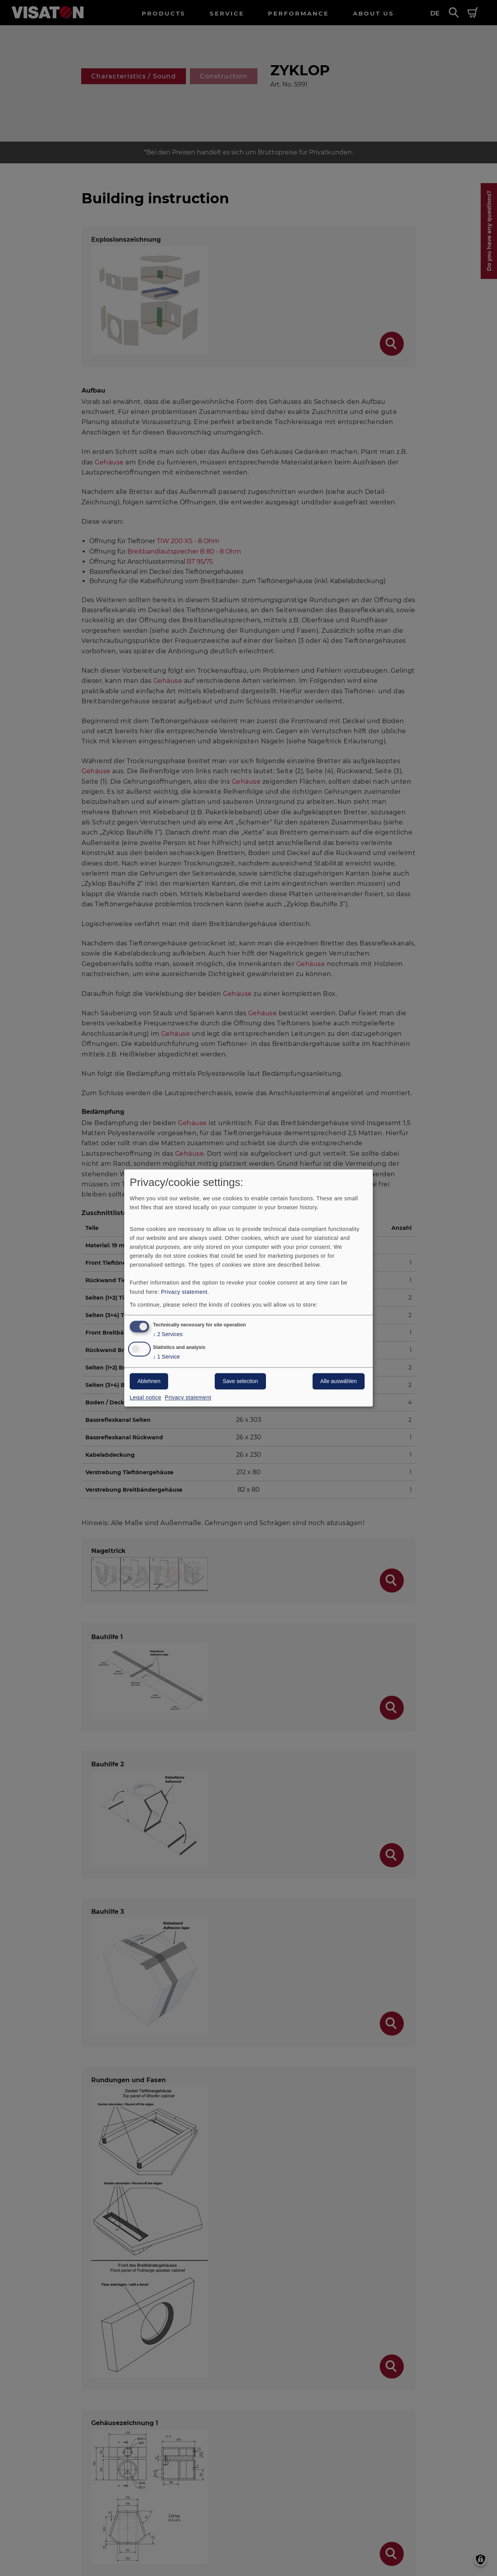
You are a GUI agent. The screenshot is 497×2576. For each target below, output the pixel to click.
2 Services (167, 1334)
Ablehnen (148, 1381)
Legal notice (146, 1398)
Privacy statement (184, 1292)
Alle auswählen (338, 1381)
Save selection (240, 1381)
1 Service (166, 1357)
